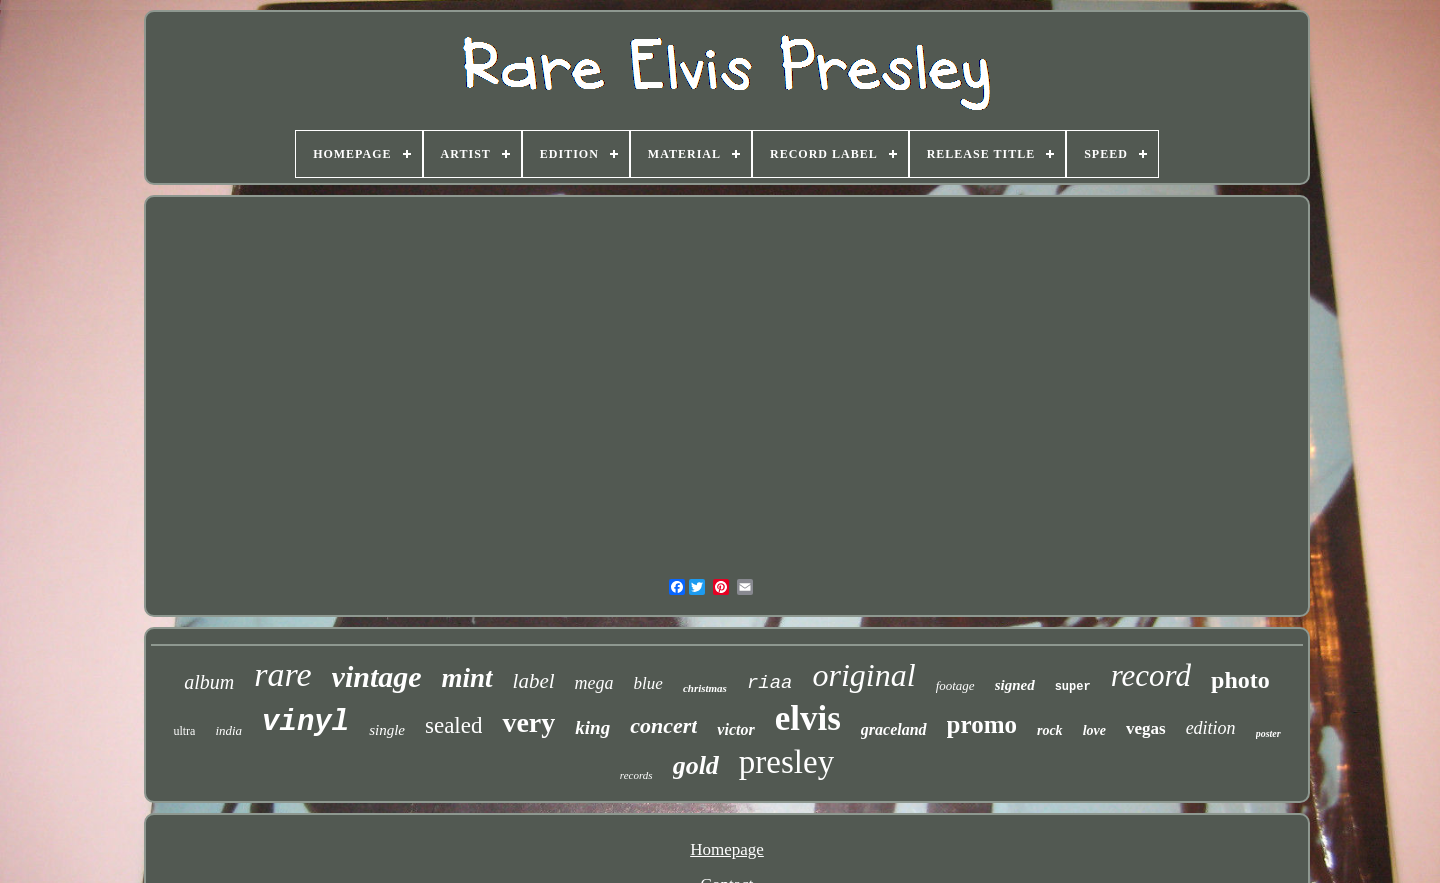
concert (663, 725)
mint (467, 678)
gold (696, 765)
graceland (894, 729)
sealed (453, 725)
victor (735, 729)
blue (648, 683)
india (228, 730)
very (528, 722)
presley (786, 762)
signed (1015, 685)
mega (594, 683)
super (1073, 687)
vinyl (305, 722)
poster (1268, 733)
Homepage (727, 849)
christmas (705, 688)
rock (1050, 730)
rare (282, 674)
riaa (770, 683)
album (209, 682)
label (534, 681)
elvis (808, 718)
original (864, 675)
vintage (377, 676)
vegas (1146, 728)
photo (1240, 680)
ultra (184, 731)
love (1094, 730)
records (636, 775)
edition (1211, 728)
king (592, 727)
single (387, 730)
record (1151, 675)
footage (955, 685)
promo (982, 724)
